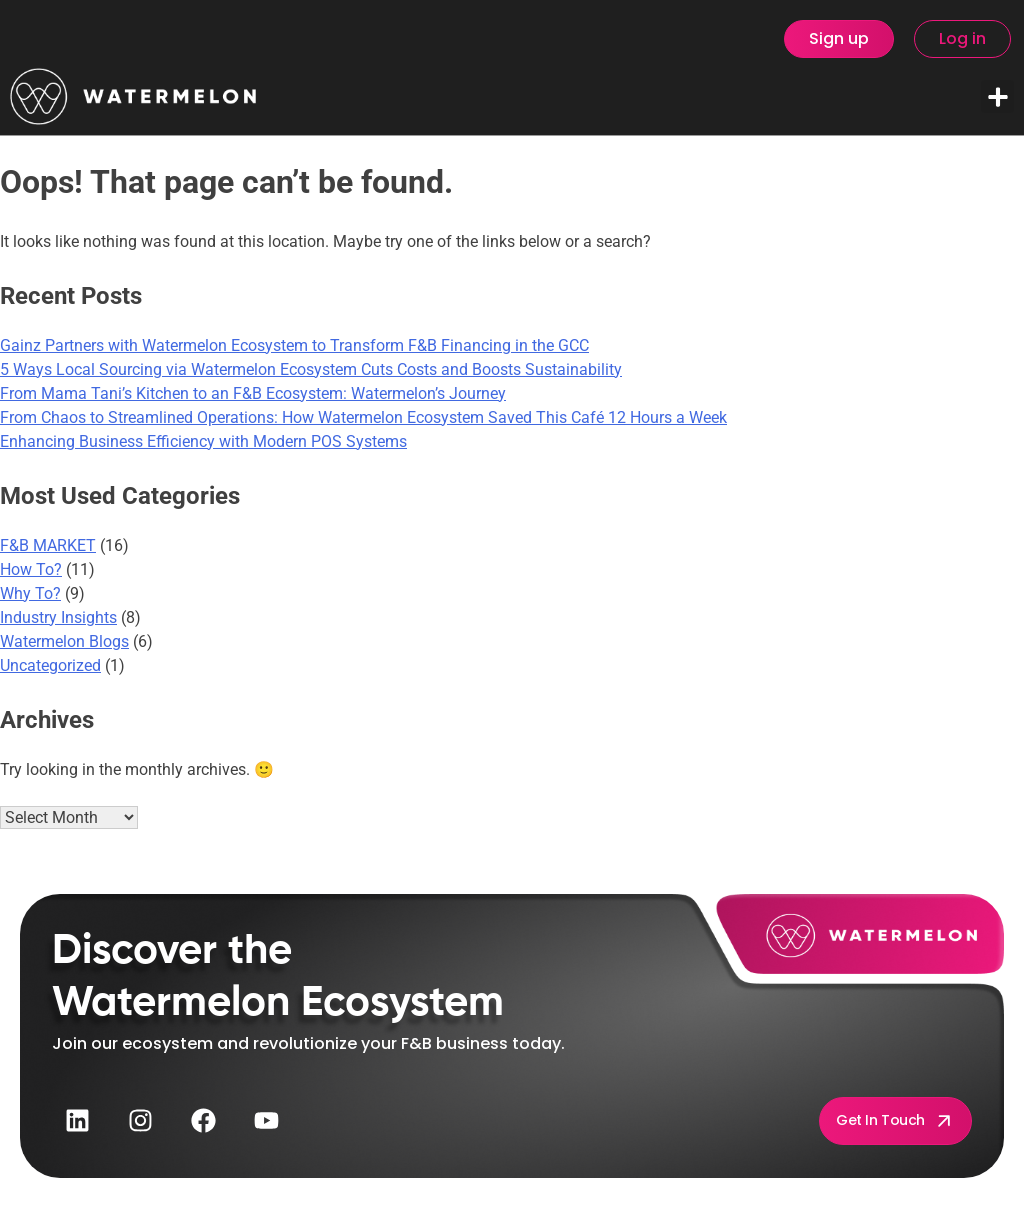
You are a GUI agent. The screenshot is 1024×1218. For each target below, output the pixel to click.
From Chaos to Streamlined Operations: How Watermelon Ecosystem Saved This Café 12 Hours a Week (363, 417)
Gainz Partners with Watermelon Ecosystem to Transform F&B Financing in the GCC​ (294, 345)
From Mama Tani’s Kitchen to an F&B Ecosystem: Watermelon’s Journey (253, 393)
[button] (997, 96)
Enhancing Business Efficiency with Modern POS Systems (203, 441)
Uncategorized (50, 665)
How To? (31, 569)
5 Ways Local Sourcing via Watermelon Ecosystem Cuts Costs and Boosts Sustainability (311, 369)
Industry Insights (58, 617)
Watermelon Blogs (64, 641)
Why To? (30, 593)
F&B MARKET (48, 545)
